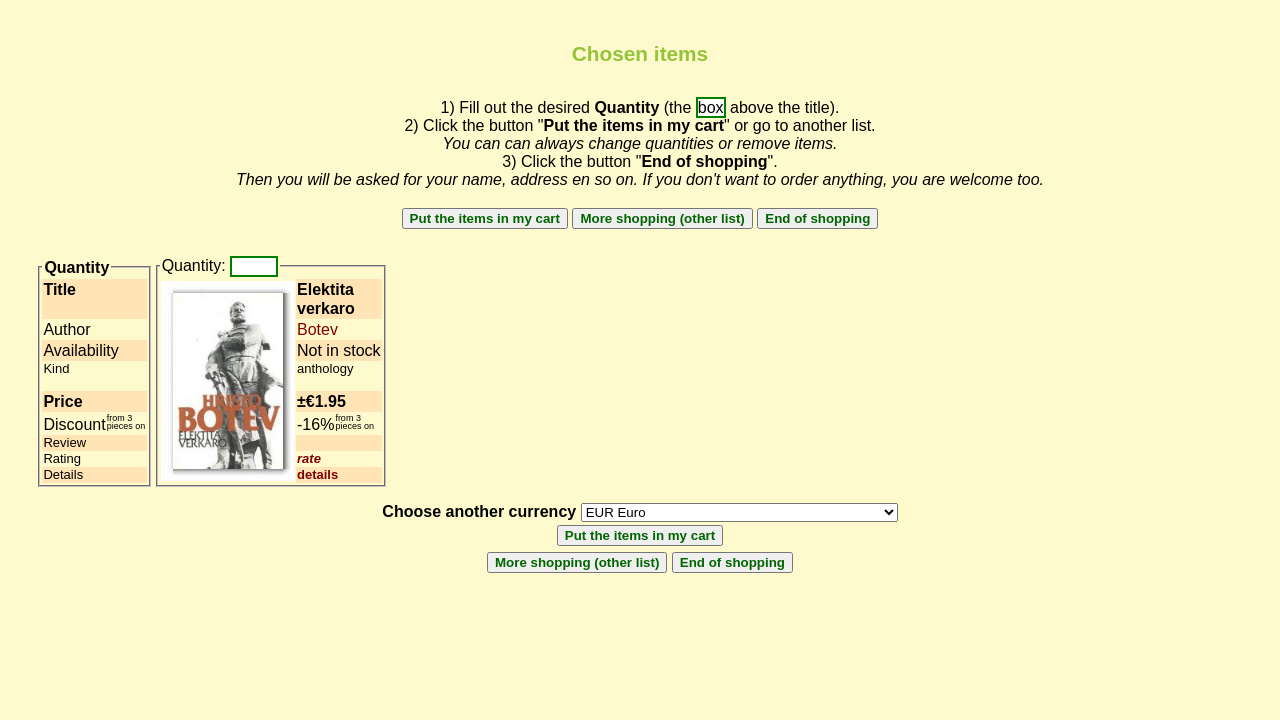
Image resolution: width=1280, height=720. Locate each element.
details (317, 474)
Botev (317, 329)
